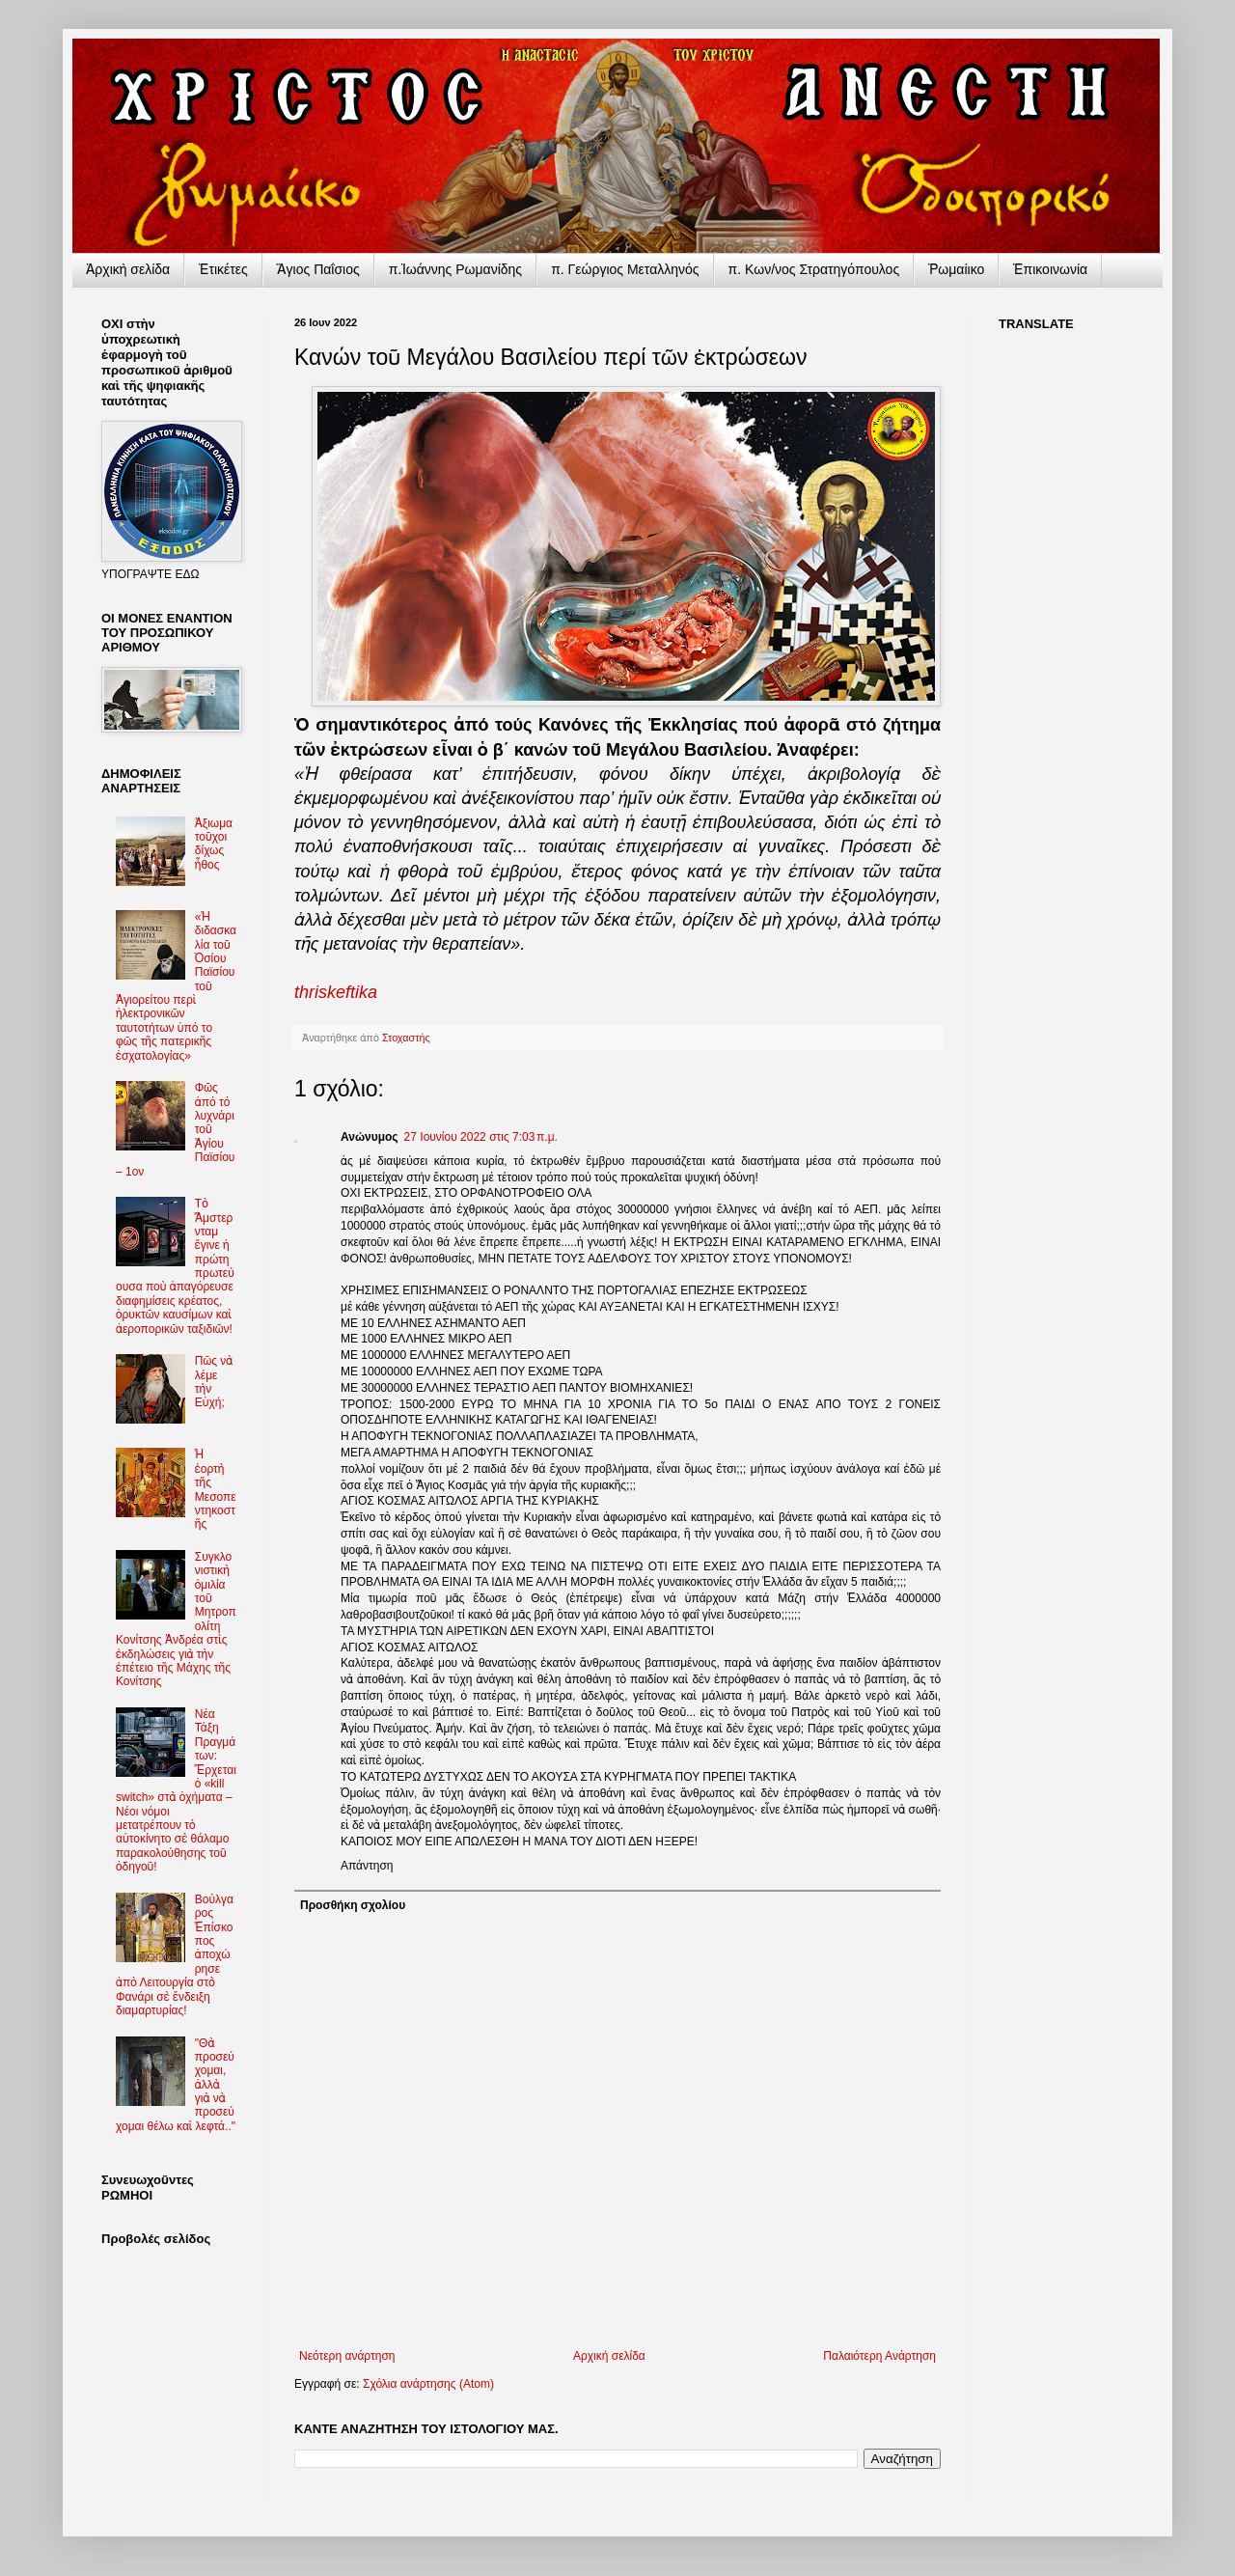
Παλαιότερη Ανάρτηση (879, 2356)
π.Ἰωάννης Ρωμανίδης (455, 269)
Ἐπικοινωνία (1050, 269)
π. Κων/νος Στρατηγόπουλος (814, 269)
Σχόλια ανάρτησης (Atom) (428, 2384)
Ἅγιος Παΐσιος (318, 269)
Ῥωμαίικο (956, 269)
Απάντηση (367, 1865)
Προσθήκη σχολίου (352, 1905)
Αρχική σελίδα (609, 2356)
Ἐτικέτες (223, 269)
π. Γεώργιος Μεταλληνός (625, 269)
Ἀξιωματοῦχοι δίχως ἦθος (214, 844)
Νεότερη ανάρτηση (347, 2356)
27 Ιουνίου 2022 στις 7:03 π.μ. (481, 1137)
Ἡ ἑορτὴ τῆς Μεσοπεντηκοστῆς (215, 1489)
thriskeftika (335, 992)
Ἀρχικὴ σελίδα (128, 269)
